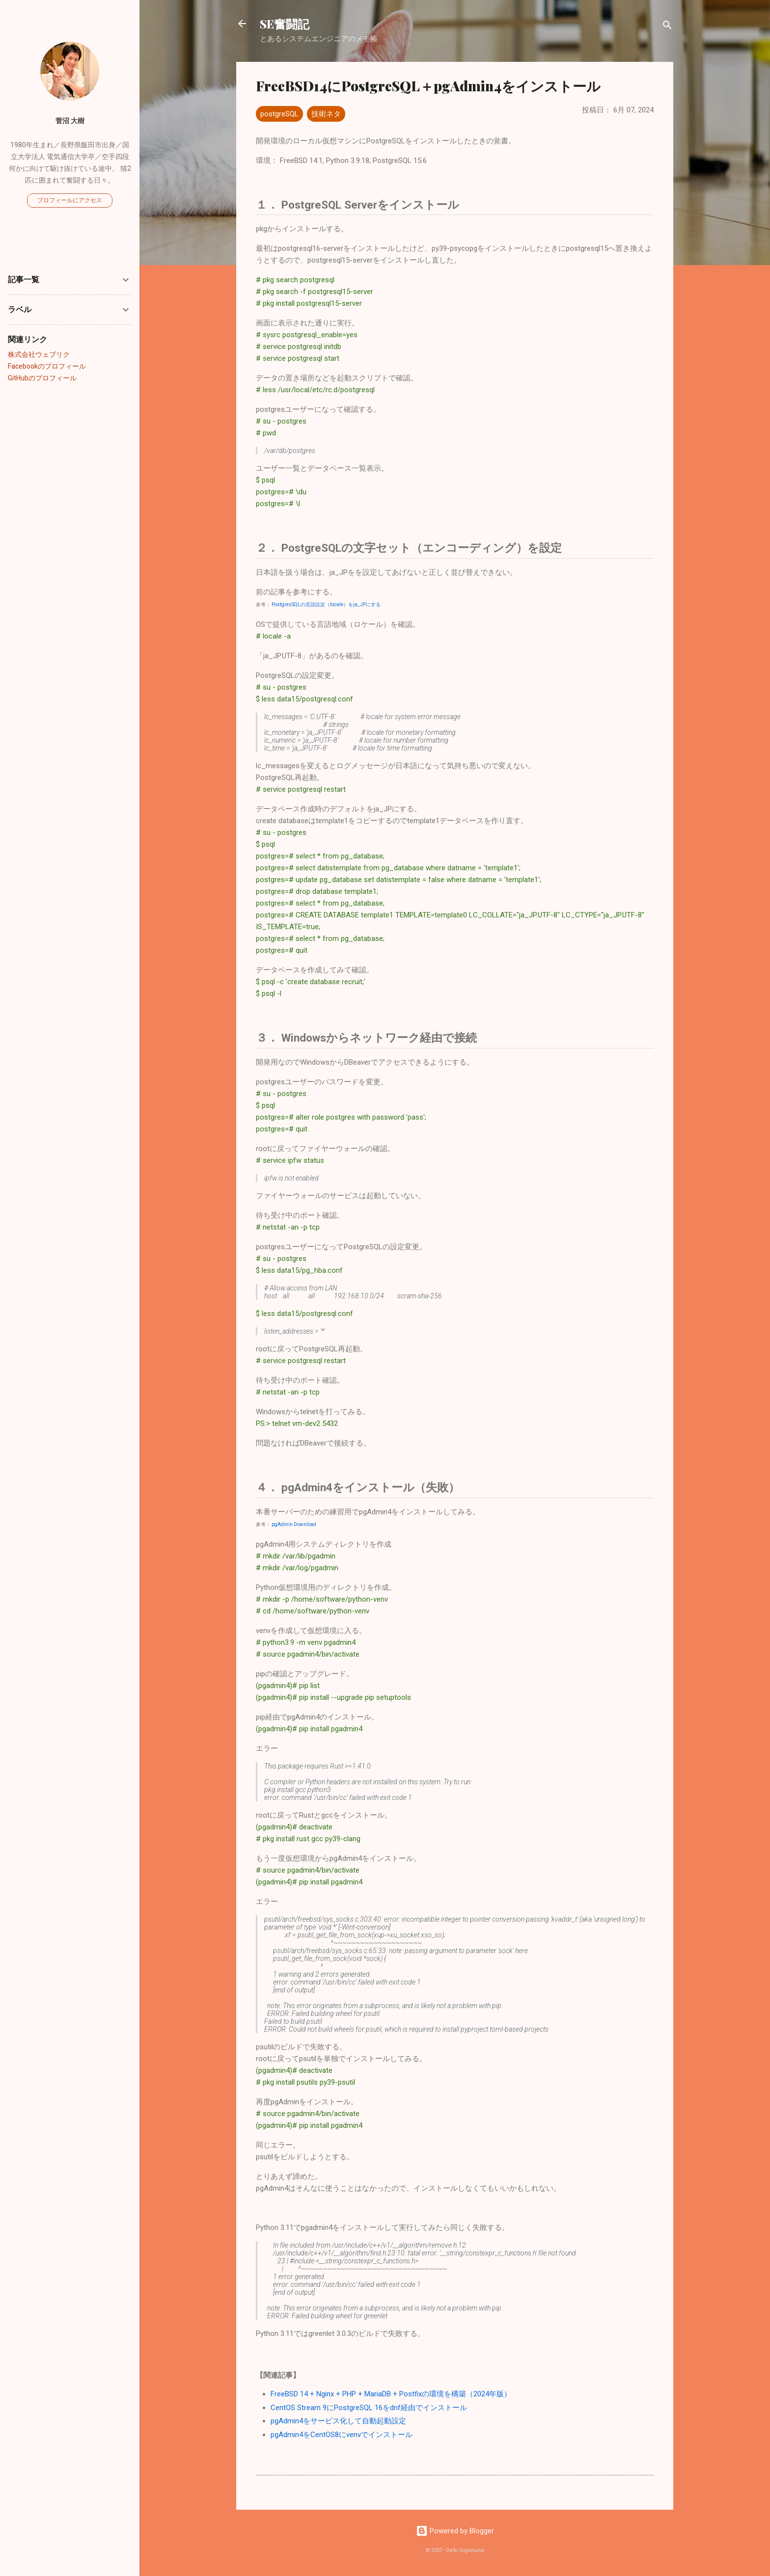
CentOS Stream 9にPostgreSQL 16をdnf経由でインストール (369, 2407)
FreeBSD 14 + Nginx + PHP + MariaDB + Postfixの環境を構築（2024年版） (391, 2393)
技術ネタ (326, 113)
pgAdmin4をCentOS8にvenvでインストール (341, 2434)
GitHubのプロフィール (42, 378)
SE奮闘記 (284, 23)
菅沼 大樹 (69, 121)
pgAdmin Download (294, 1524)
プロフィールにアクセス (69, 200)
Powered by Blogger (455, 2530)
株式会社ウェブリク (39, 354)
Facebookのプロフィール (47, 366)
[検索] (667, 27)
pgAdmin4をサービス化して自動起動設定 (338, 2420)
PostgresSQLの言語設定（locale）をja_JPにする (326, 604)
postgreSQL (279, 113)
